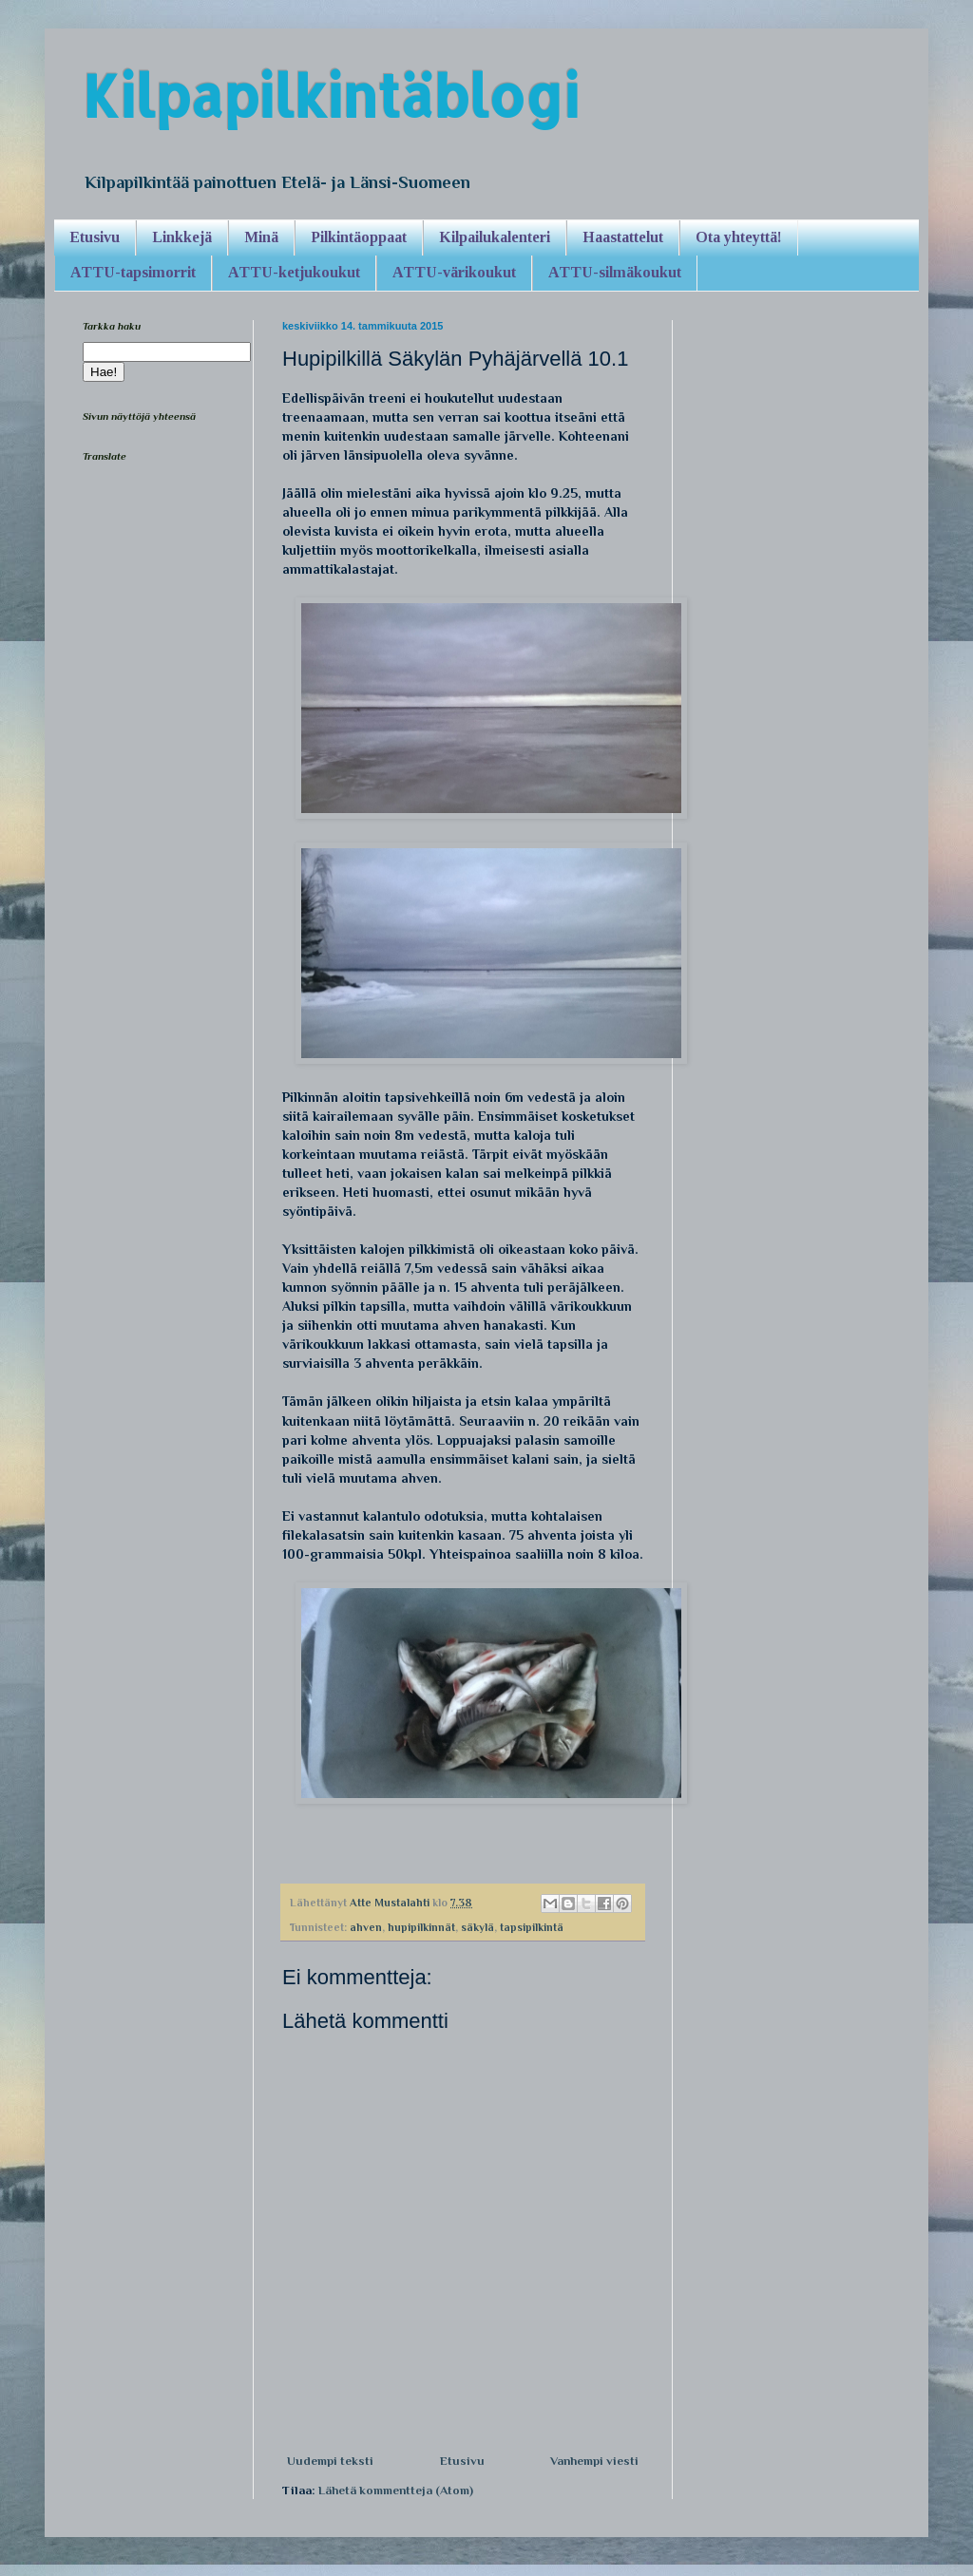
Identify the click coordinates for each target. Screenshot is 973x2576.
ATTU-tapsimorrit (133, 272)
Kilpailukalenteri (494, 237)
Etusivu (94, 237)
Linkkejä (182, 237)
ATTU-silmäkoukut (614, 272)
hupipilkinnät (421, 1927)
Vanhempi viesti (594, 2460)
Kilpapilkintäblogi (331, 95)
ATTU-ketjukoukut (294, 272)
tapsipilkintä (531, 1927)
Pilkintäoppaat (359, 237)
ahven (366, 1927)
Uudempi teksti (330, 2460)
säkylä (477, 1927)
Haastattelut (622, 237)
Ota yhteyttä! (739, 237)
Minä (261, 237)
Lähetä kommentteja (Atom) (395, 2490)
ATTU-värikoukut (454, 272)
